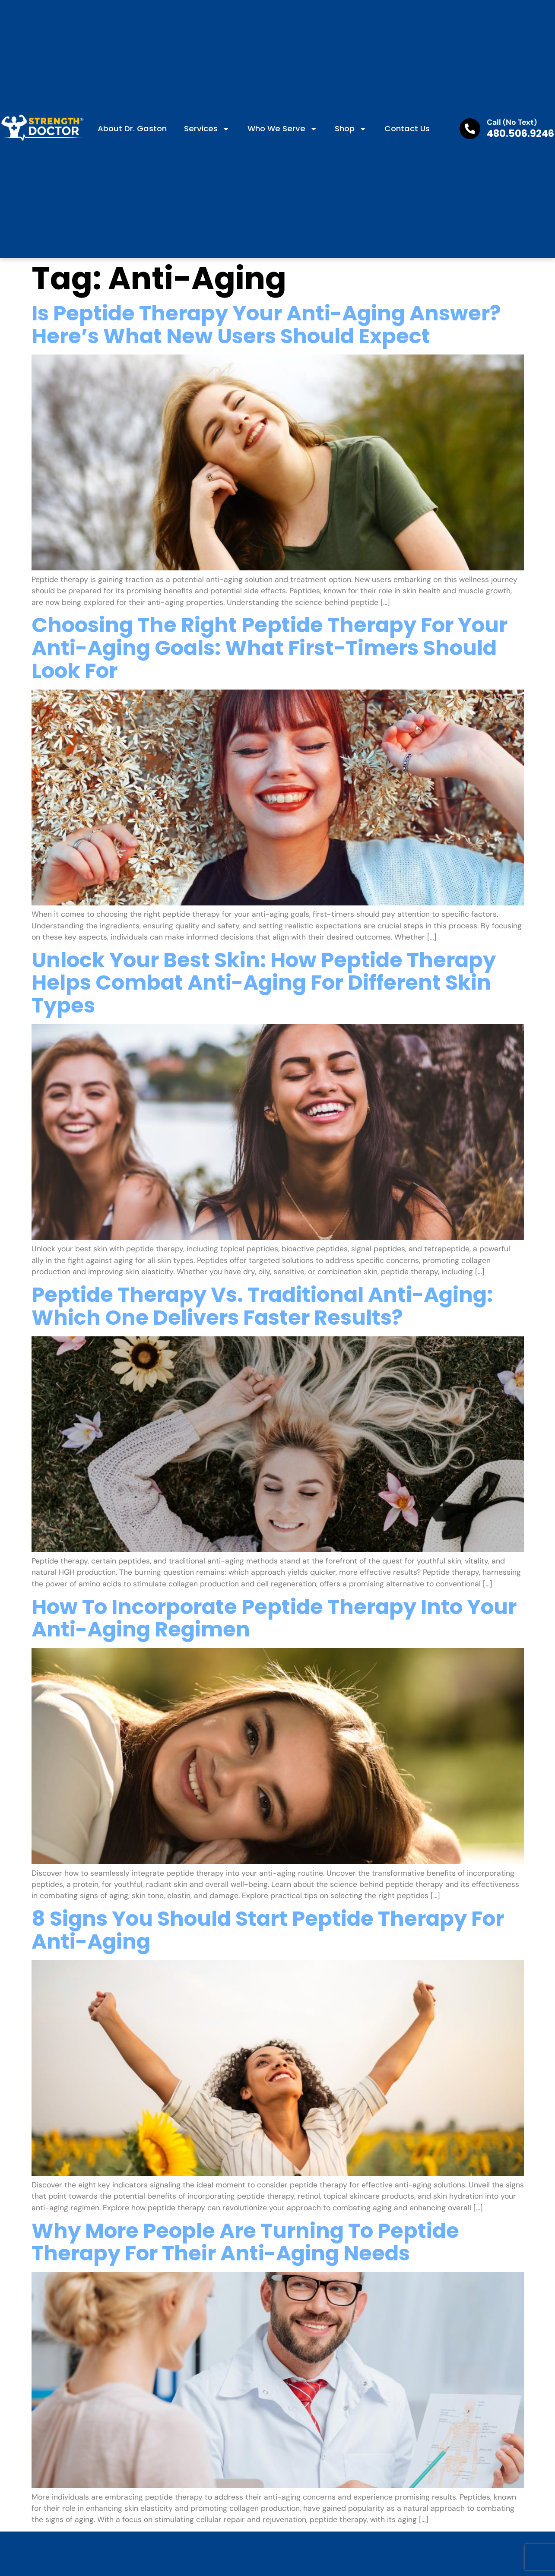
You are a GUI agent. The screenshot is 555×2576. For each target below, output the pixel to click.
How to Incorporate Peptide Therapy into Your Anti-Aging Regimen (274, 1618)
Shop (351, 128)
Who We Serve (282, 128)
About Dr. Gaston (132, 128)
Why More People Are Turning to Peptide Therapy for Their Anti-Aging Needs (245, 2242)
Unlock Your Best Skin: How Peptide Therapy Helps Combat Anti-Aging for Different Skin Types (264, 983)
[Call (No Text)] (470, 128)
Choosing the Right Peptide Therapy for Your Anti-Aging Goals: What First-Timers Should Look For (269, 648)
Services (207, 128)
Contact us (407, 128)
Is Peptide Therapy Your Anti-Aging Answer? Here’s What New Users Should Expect (266, 325)
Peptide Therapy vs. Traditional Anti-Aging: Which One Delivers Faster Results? (262, 1306)
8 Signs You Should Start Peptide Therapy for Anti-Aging (268, 1930)
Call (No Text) (512, 122)
